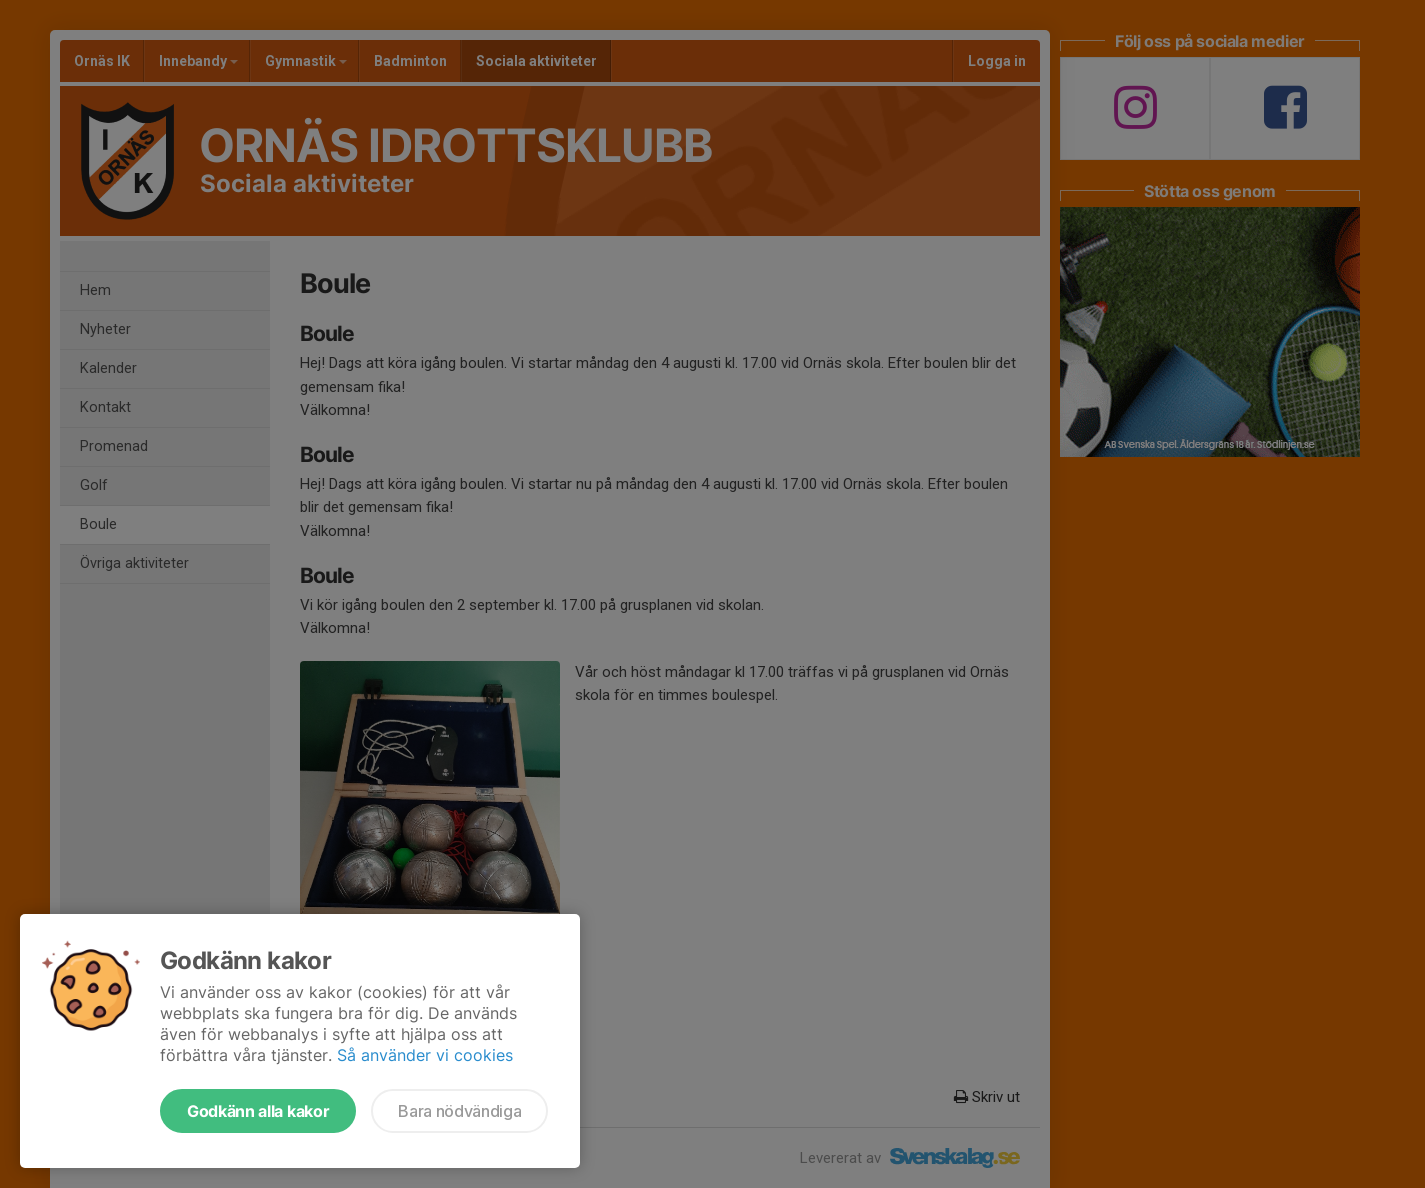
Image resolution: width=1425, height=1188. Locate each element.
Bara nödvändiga (459, 1111)
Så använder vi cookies (425, 1055)
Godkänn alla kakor (258, 1111)
